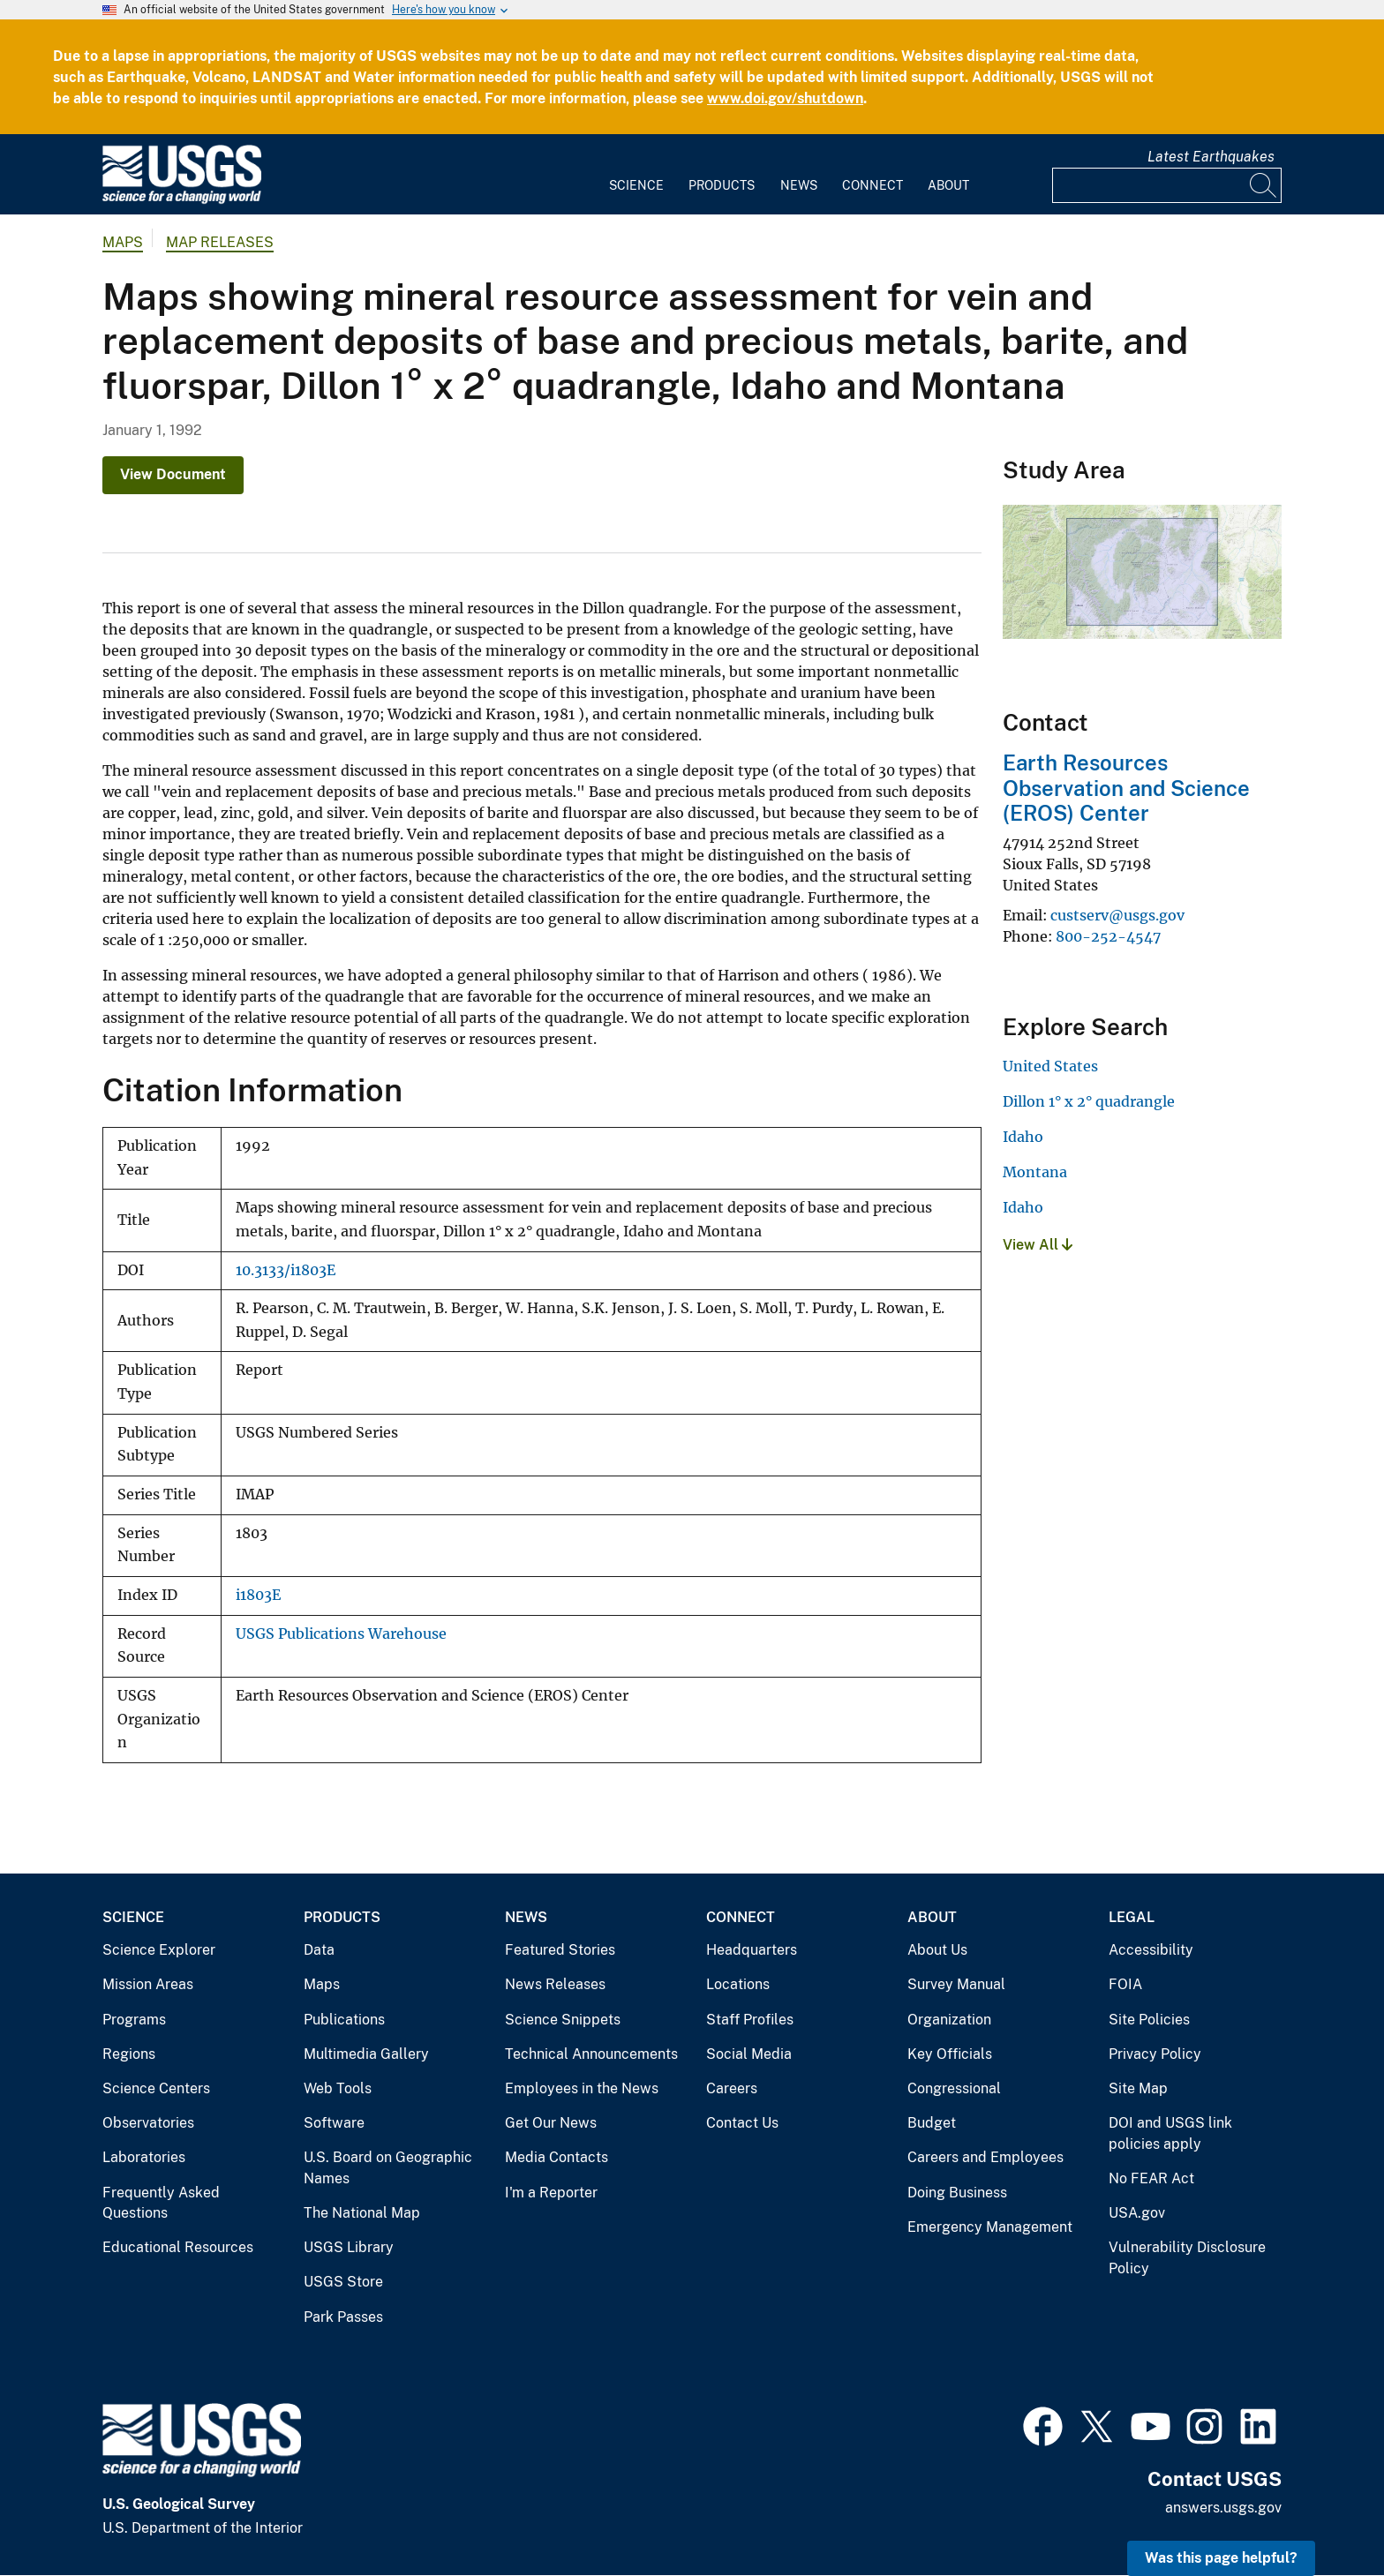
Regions (128, 2054)
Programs (134, 2019)
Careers (731, 2088)
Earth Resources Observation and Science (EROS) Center (1126, 788)
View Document (173, 474)
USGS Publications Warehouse (341, 1634)
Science (636, 185)
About (948, 185)
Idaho (1023, 1136)
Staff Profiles (750, 2019)
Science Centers (156, 2088)
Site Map (1138, 2088)
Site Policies (1149, 2019)
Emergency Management (989, 2227)
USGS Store (343, 2281)
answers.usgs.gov (1223, 2507)
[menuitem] (636, 175)
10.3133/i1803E (285, 1270)
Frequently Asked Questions (161, 2203)
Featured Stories (560, 1949)
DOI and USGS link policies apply (1170, 2133)
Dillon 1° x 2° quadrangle (1089, 1101)
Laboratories (143, 2157)
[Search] (1264, 185)
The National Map (362, 2212)
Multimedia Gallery (366, 2054)
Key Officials (949, 2054)
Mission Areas (147, 1984)
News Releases (555, 1984)
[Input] (1167, 185)
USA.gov (1137, 2212)
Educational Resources (177, 2247)
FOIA (1125, 1984)
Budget (931, 2122)
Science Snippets (563, 2019)
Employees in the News (581, 2088)
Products (721, 185)
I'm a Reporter (551, 2192)
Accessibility (1151, 1949)
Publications (344, 2019)
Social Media (749, 2054)
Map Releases (220, 242)
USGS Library (349, 2247)
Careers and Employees (985, 2157)
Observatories (148, 2122)
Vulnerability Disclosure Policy (1187, 2258)
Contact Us (742, 2122)
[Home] (181, 200)
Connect (872, 185)
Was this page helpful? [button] (1221, 2558)
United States (1050, 1066)
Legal (1132, 1917)
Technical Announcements (591, 2054)
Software (334, 2122)
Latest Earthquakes (1211, 156)
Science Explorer (158, 1949)
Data (319, 1949)
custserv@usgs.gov (1117, 915)
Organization (949, 2019)
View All (1037, 1244)
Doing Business (957, 2192)
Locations (738, 1984)
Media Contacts (556, 2157)
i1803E (258, 1595)
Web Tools (338, 2088)
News (798, 185)
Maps (122, 242)
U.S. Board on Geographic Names (388, 2168)
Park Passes (343, 2317)
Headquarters (751, 1949)
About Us (937, 1949)
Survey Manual (956, 1984)
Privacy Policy (1155, 2054)
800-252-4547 (1108, 936)
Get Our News (551, 2122)
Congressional (954, 2088)
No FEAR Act (1151, 2178)
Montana (1035, 1172)
